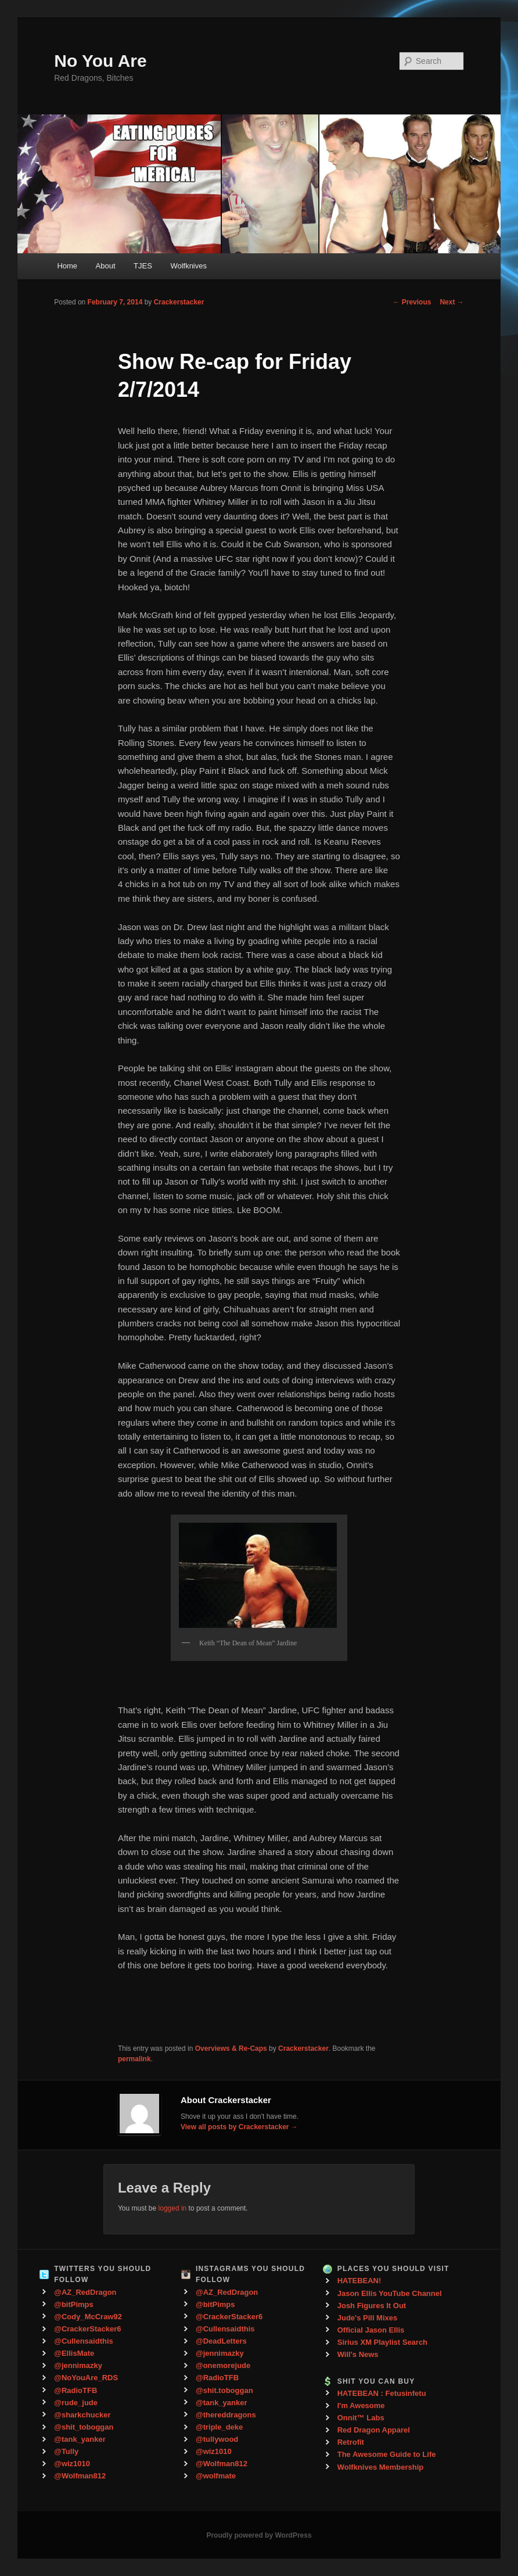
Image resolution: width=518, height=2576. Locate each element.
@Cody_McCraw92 (88, 2316)
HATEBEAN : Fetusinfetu (381, 2393)
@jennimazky (78, 2365)
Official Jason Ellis (371, 2330)
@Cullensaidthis (83, 2341)
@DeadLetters (221, 2341)
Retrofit (350, 2442)
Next (451, 302)
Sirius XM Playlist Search (382, 2342)
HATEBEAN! (359, 2280)
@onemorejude (223, 2365)
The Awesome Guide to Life (386, 2454)
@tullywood (217, 2439)
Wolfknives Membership (380, 2467)
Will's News (358, 2354)
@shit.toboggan (224, 2390)
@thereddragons (226, 2414)
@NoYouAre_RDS (86, 2377)
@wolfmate (216, 2475)
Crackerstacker (179, 302)
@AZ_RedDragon (85, 2292)
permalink (134, 2059)
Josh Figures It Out (371, 2305)
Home (67, 265)
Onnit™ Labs (360, 2417)
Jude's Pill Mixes (367, 2317)
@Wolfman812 (80, 2475)
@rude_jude (76, 2402)
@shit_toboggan (83, 2427)
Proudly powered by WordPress (258, 2535)
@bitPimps (73, 2304)
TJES (143, 265)
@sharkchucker (82, 2414)
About (106, 265)
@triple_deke (219, 2427)
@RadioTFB (75, 2390)
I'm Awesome (361, 2405)
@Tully (66, 2451)
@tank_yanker (80, 2439)
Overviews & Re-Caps (231, 2048)
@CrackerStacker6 (87, 2328)
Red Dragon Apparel (373, 2430)
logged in (173, 2208)
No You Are (100, 60)
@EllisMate (74, 2353)
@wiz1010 (72, 2463)
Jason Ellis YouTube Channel (389, 2293)
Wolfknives (188, 265)
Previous (412, 302)
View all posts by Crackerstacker (239, 2127)
